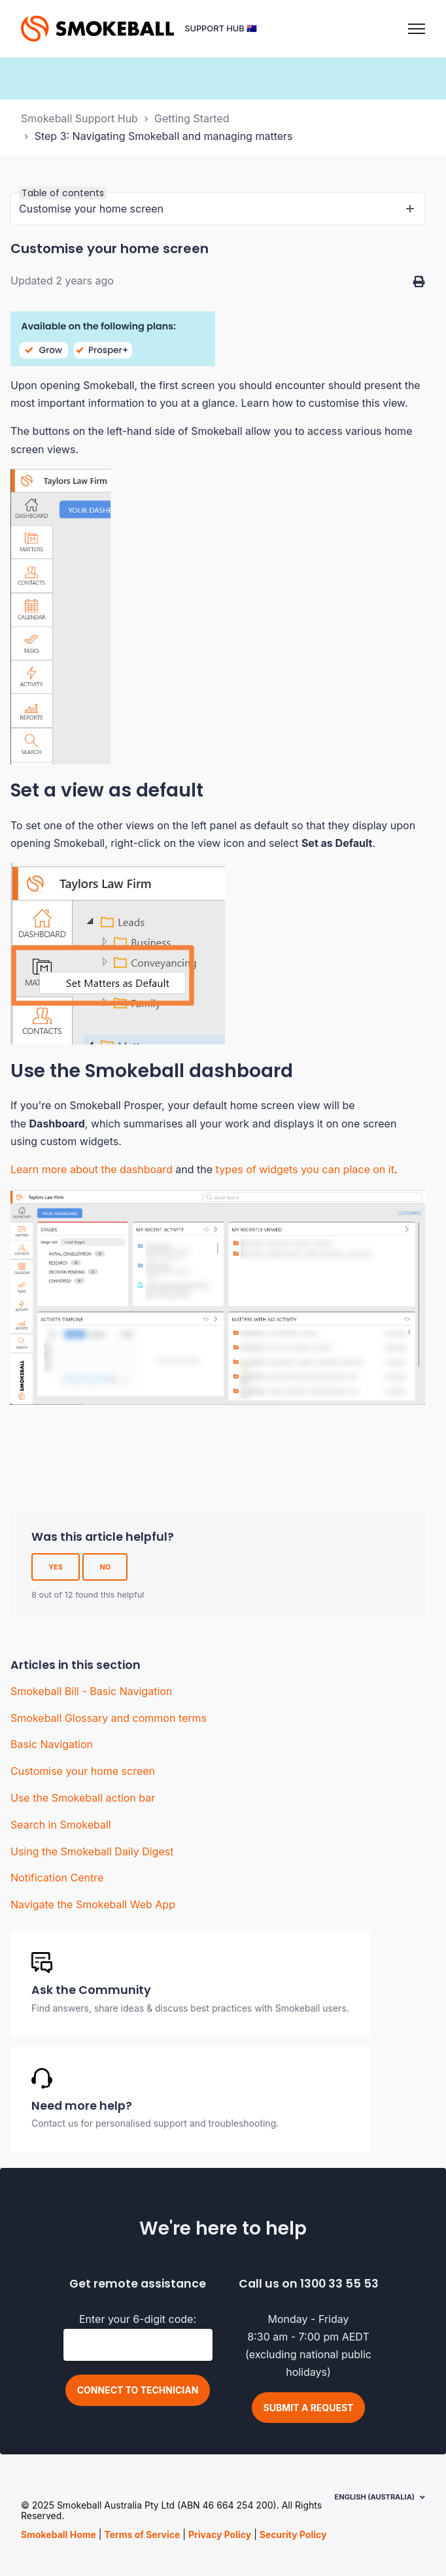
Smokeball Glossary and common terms (108, 1718)
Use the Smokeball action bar (82, 1797)
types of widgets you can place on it (305, 1169)
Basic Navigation (51, 1744)
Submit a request (309, 2407)
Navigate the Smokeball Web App (92, 1904)
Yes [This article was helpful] (55, 1566)
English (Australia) (375, 2496)
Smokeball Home (58, 2534)
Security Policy (293, 2534)
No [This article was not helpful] (105, 1566)
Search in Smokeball (60, 1824)
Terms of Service (142, 2534)
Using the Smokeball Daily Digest (91, 1851)
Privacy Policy (219, 2534)
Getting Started (191, 118)
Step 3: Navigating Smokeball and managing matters (164, 136)
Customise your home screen (82, 1770)
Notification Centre (56, 1877)
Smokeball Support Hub (79, 118)
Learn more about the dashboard (91, 1169)
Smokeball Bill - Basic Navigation (91, 1691)
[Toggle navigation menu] (416, 29)
